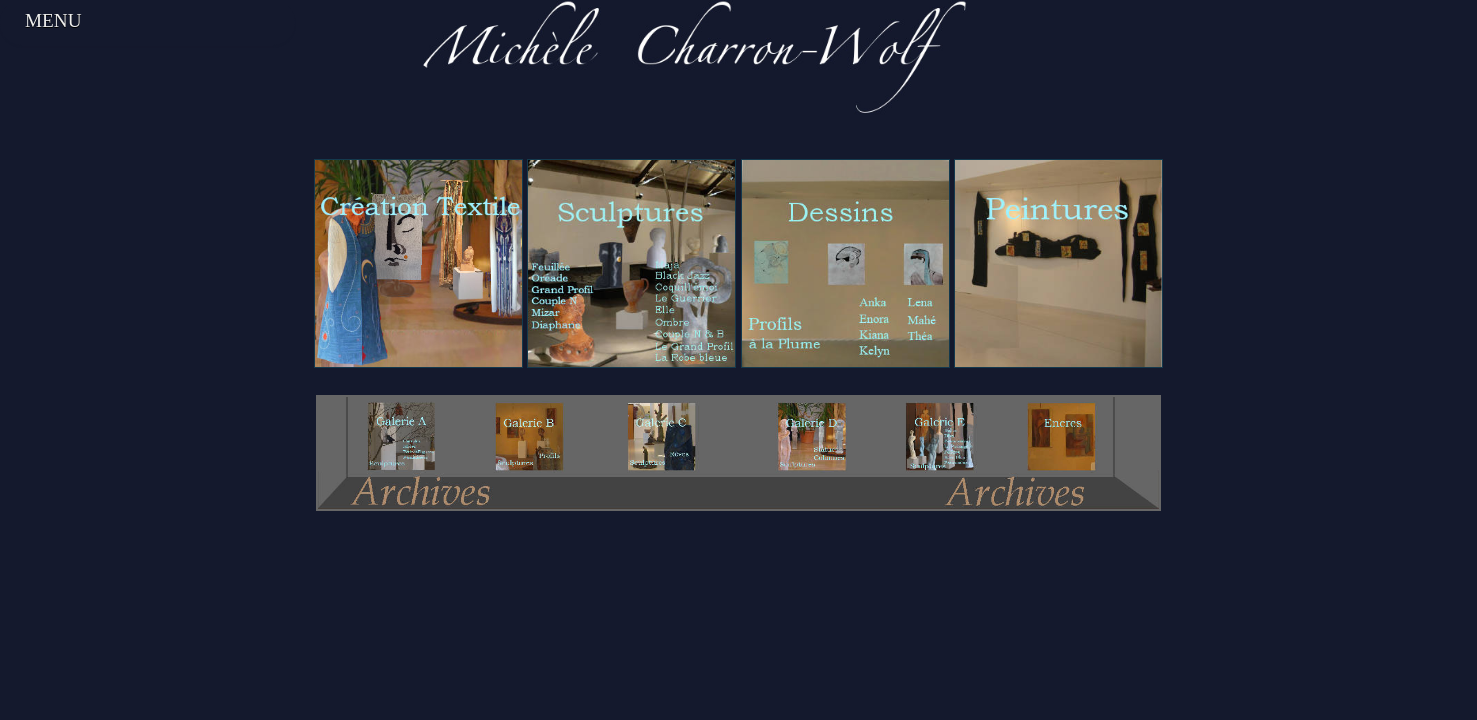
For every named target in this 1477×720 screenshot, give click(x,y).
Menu (53, 20)
